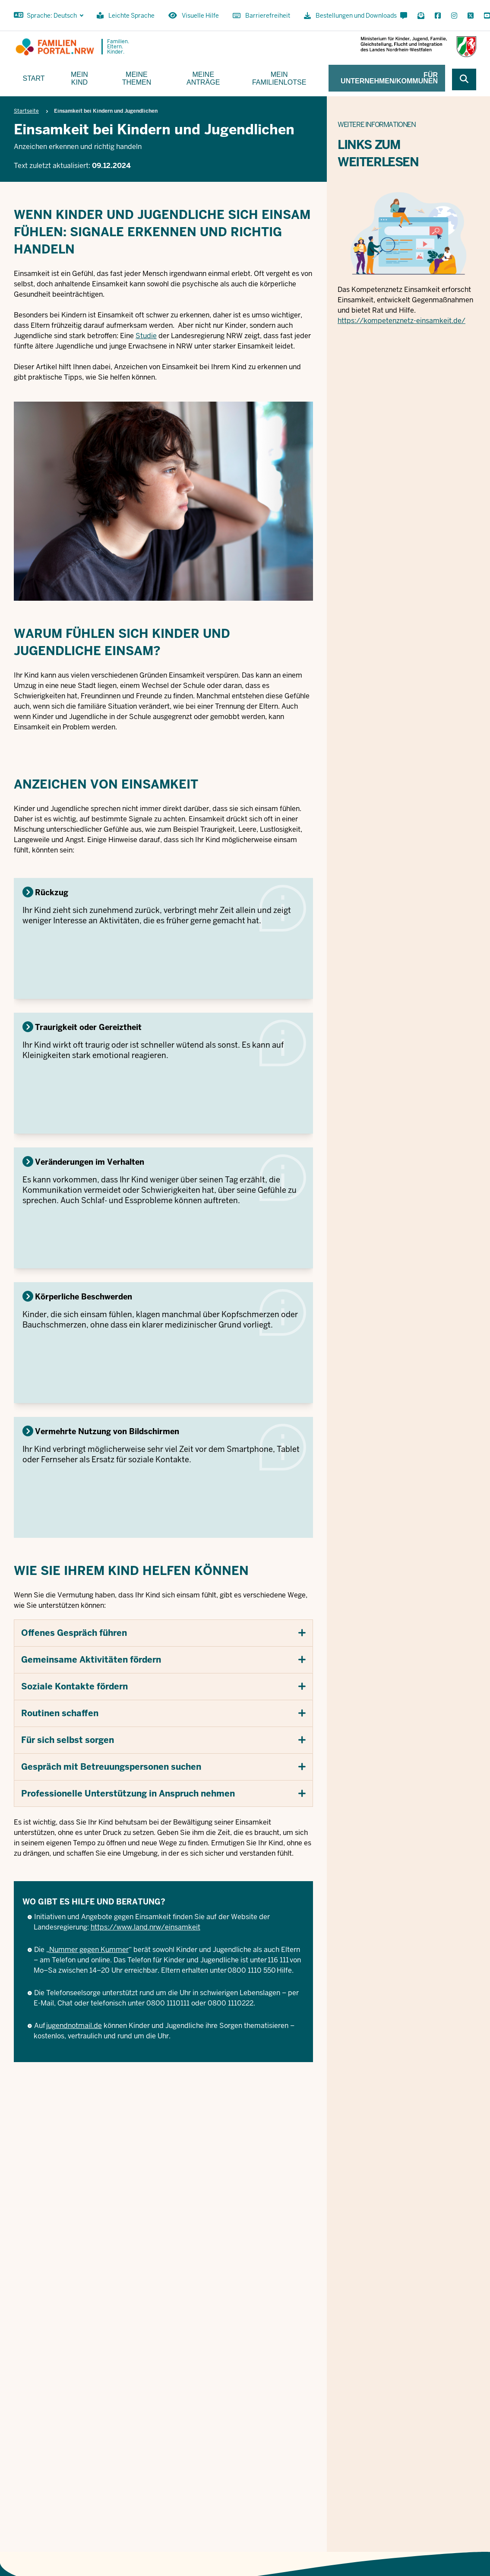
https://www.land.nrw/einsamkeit (145, 1927)
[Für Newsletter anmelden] (421, 16)
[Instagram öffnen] (454, 16)
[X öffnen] (470, 16)
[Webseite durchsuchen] (464, 79)
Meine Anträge (203, 78)
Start (34, 78)
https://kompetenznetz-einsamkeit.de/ (401, 320)
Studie (146, 335)
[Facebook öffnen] (437, 16)
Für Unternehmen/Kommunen (389, 78)
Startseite (26, 111)
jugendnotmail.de (74, 2025)
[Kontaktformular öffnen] (404, 16)
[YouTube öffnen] (485, 16)
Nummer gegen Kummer (89, 1949)
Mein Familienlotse (279, 78)
